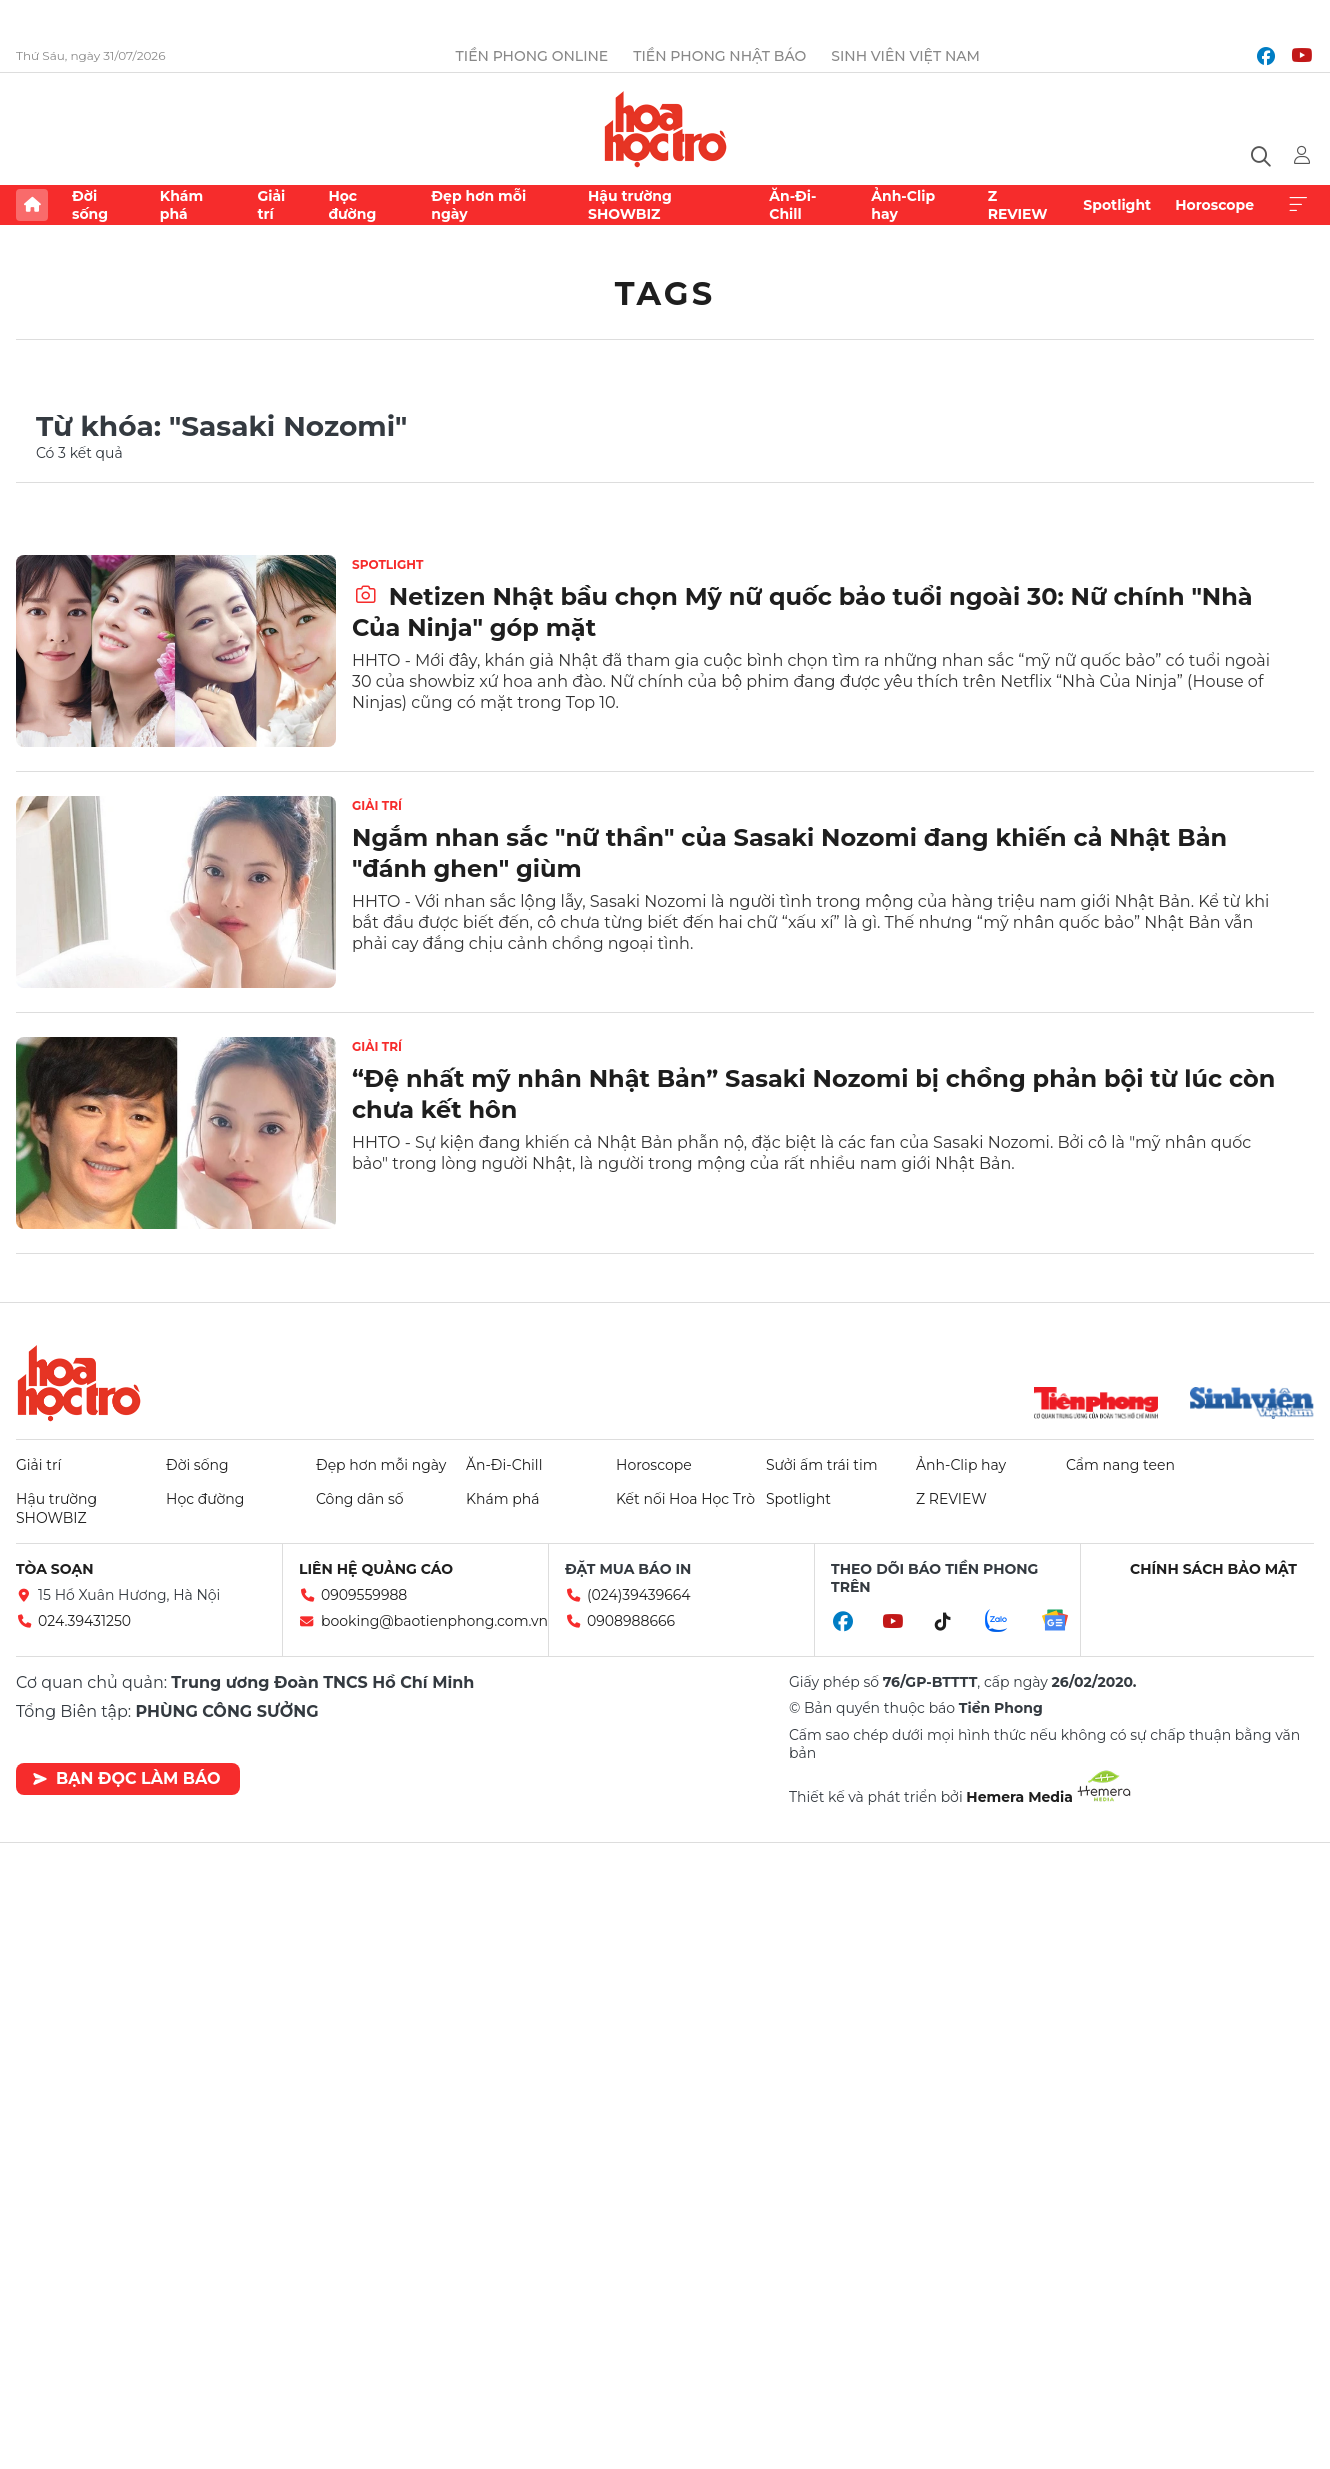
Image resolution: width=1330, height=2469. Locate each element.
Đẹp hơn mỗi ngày (478, 205)
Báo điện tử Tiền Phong (665, 129)
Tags (665, 293)
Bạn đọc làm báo (126, 1778)
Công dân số (360, 1499)
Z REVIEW (1018, 205)
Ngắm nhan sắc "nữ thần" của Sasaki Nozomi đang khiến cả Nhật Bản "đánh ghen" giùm (789, 853)
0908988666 (631, 1621)
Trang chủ (32, 205)
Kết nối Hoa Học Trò (685, 1499)
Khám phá (181, 205)
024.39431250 (84, 1621)
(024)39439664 (639, 1595)
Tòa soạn (55, 1569)
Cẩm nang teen (1120, 1465)
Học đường (352, 205)
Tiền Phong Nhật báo (719, 56)
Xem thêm (1298, 205)
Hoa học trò (79, 1383)
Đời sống (90, 205)
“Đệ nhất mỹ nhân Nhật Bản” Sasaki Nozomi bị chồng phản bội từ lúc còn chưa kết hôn (813, 1094)
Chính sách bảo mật (1213, 1569)
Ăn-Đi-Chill (792, 205)
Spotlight (1117, 205)
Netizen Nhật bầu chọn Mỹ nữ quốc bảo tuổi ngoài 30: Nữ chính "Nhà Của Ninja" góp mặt (802, 612)
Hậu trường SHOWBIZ (630, 205)
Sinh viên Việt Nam (905, 56)
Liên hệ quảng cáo (376, 1569)
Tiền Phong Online (532, 56)
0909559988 (364, 1595)
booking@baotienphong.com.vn (434, 1621)
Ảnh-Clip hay (903, 205)
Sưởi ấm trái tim (822, 1465)
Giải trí (271, 205)
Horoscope (1214, 205)
